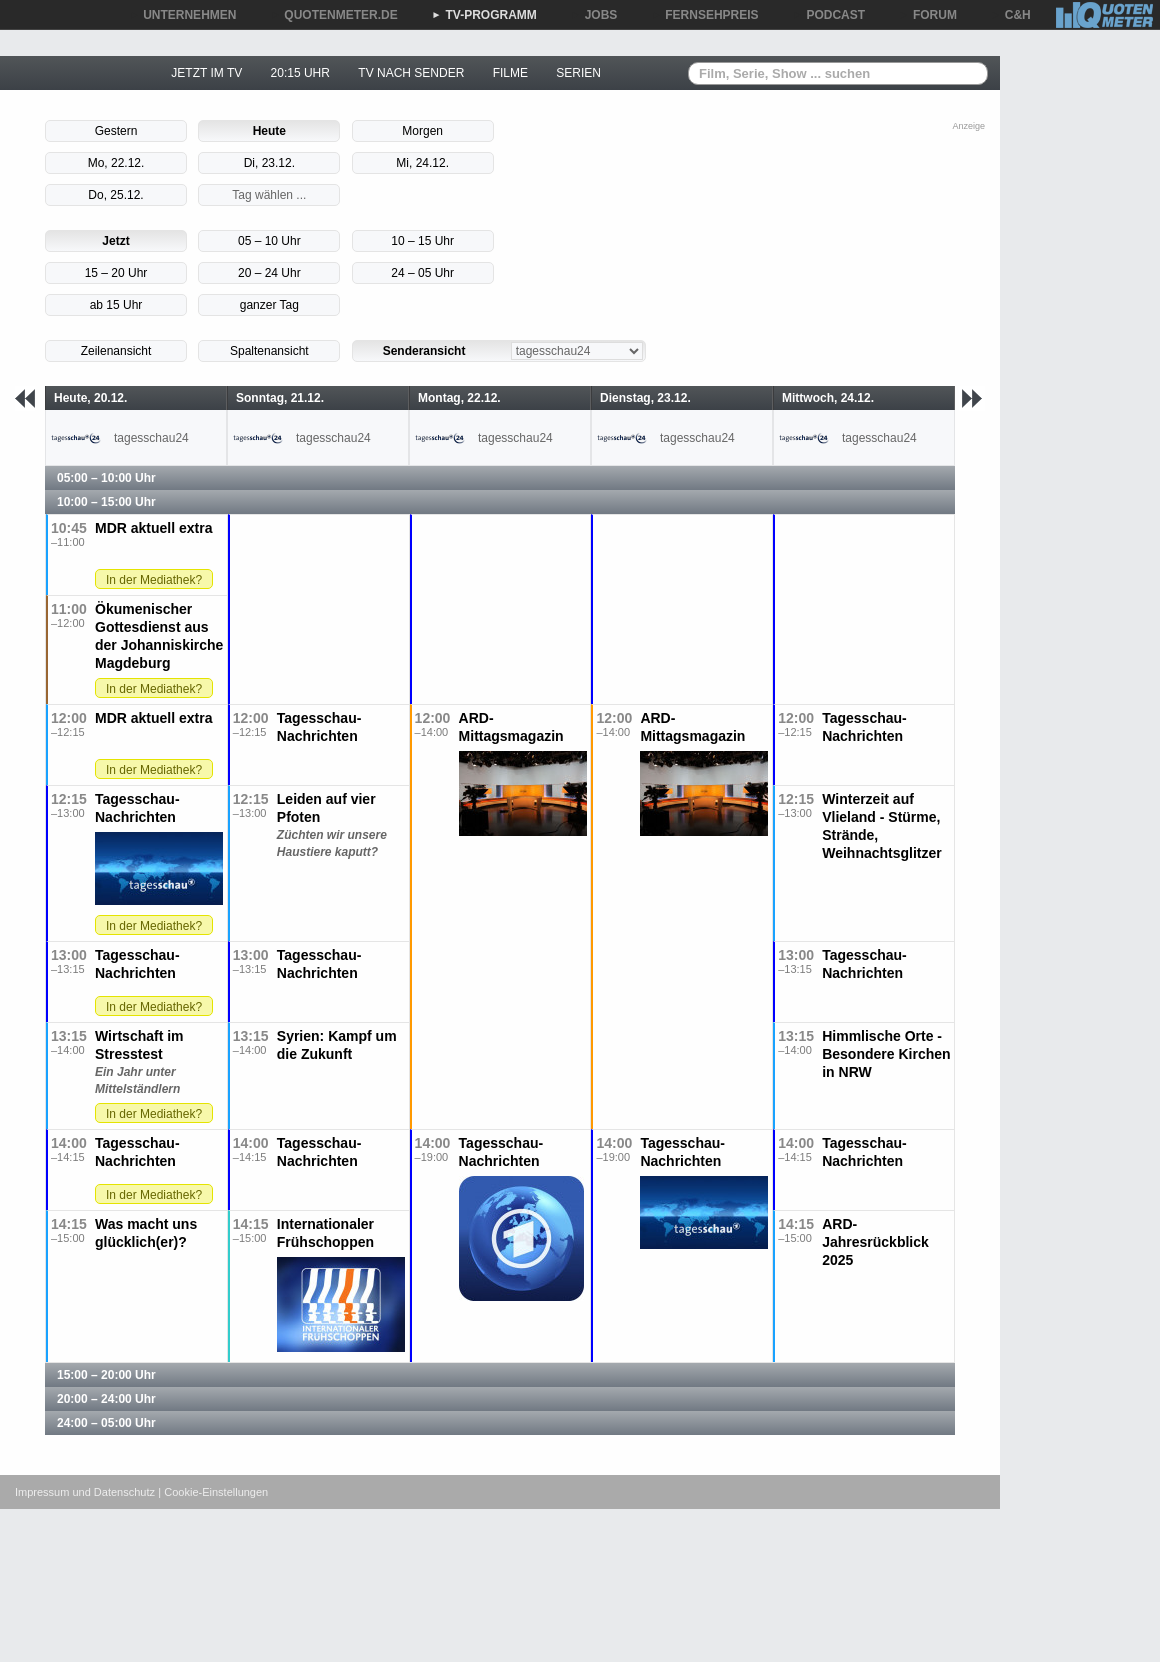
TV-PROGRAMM (484, 15)
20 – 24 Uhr (269, 273)
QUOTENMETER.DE (333, 15)
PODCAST (829, 15)
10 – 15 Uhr (422, 241)
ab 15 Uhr (116, 305)
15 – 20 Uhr (116, 273)
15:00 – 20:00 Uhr (106, 1375)
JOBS (594, 15)
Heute (269, 131)
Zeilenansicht (116, 351)
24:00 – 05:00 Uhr (106, 1423)
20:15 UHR (300, 73)
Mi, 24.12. (422, 163)
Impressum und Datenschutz (85, 1492)
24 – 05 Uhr (422, 273)
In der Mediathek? (154, 580)
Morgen (422, 131)
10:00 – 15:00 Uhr (106, 502)
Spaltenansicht (269, 351)
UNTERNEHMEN (182, 15)
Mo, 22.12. (116, 163)
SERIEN (578, 73)
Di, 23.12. (269, 163)
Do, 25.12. (115, 195)
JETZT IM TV (206, 73)
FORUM (928, 15)
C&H (1011, 15)
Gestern (116, 131)
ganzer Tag (269, 305)
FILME (510, 73)
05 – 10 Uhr (269, 241)
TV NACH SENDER (411, 73)
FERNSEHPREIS (704, 15)
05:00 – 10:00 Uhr (106, 478)
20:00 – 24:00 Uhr (106, 1399)
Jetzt (115, 241)
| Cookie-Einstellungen (213, 1492)
